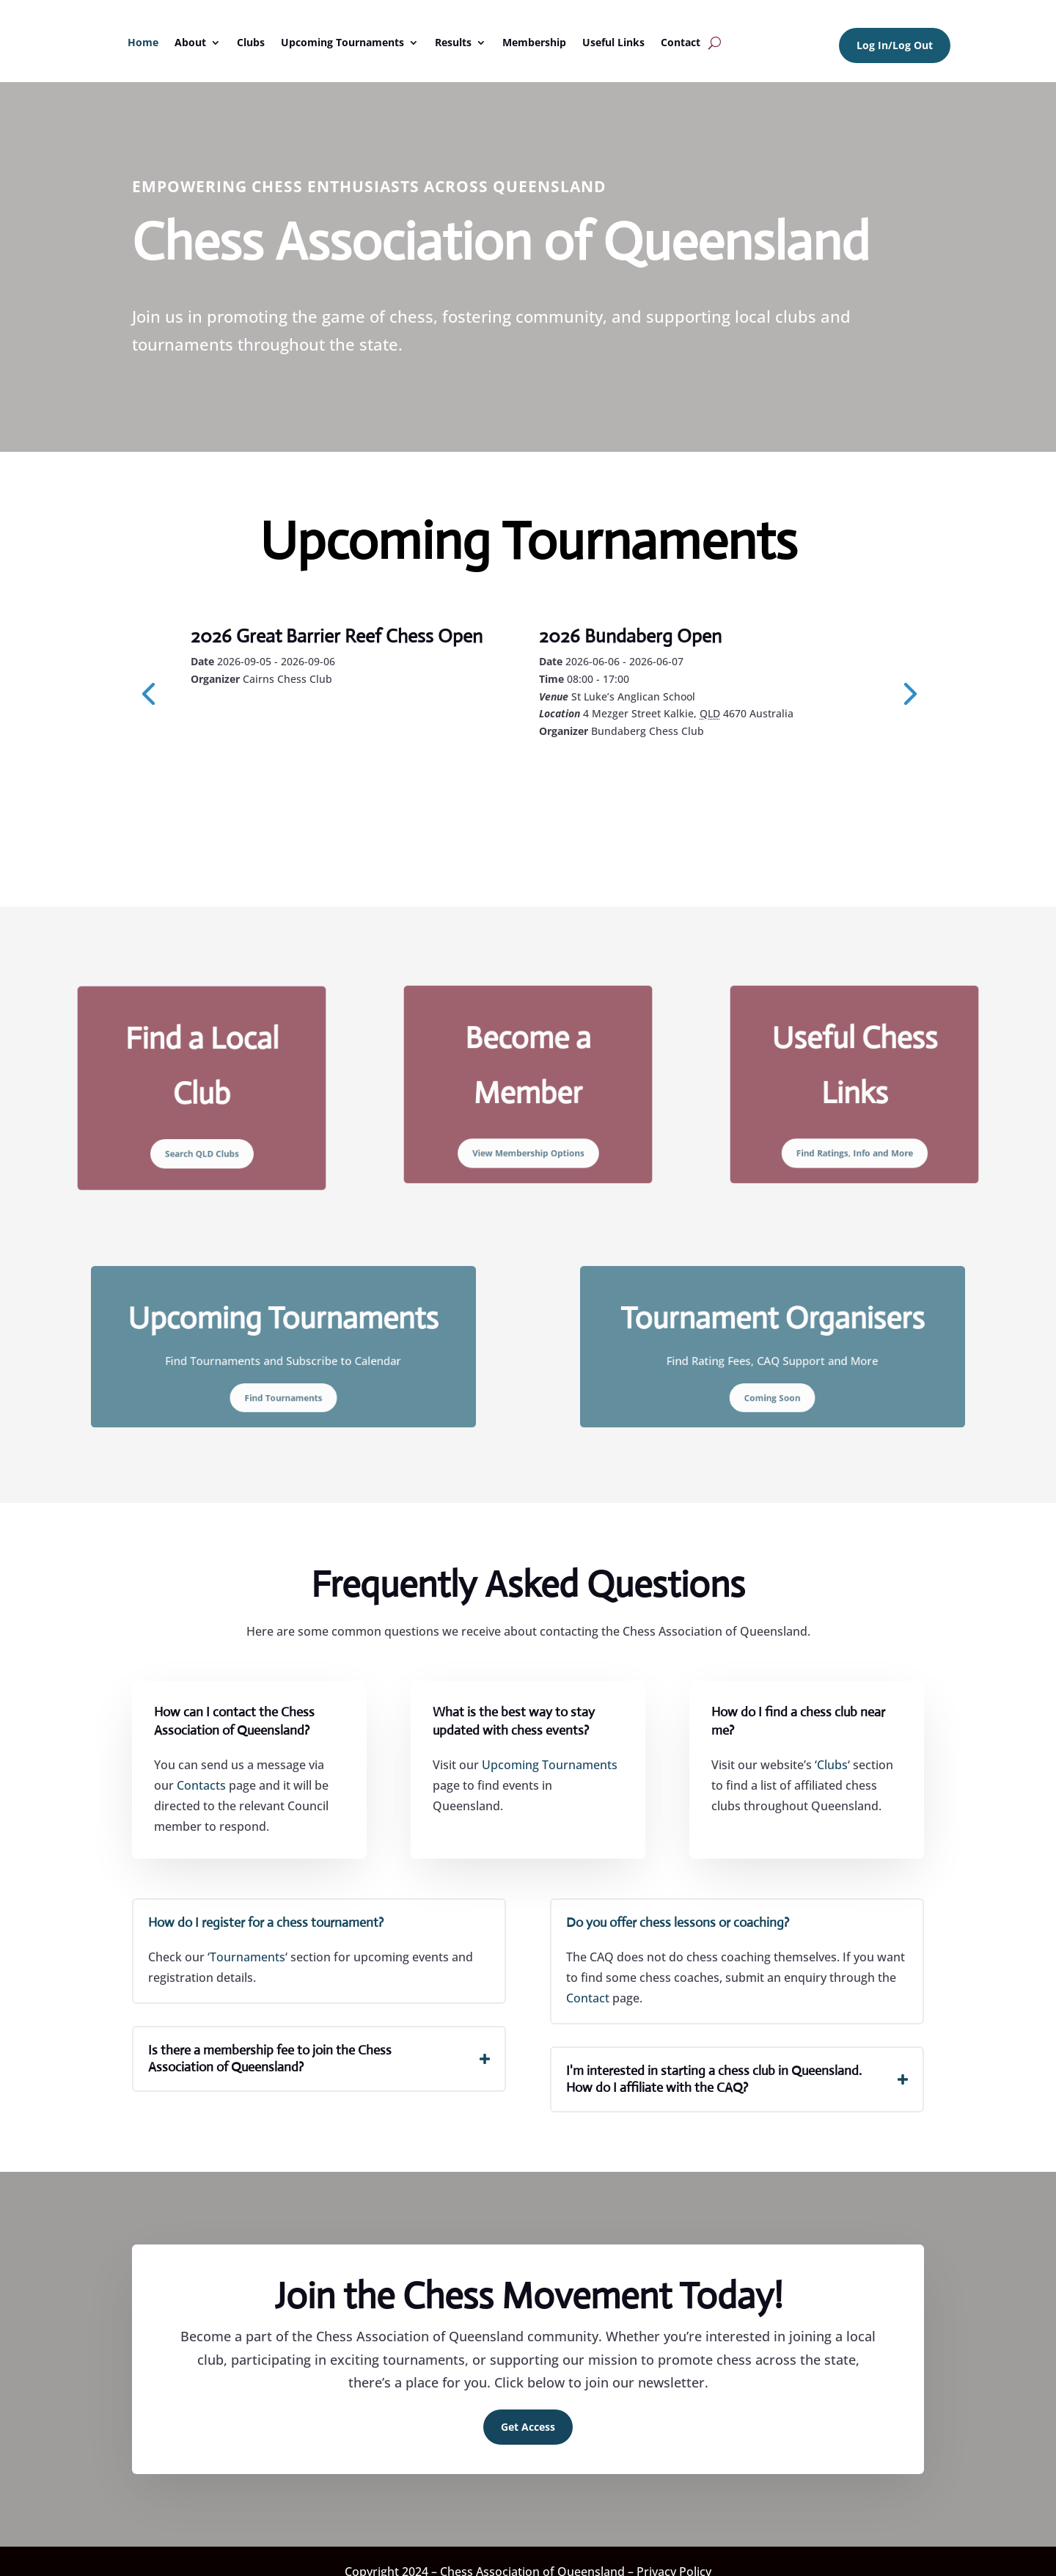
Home (143, 42)
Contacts (201, 1785)
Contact (680, 42)
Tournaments (247, 1956)
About (190, 42)
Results (453, 42)
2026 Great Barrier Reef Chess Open (337, 636)
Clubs (251, 42)
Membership (534, 42)
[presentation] (148, 692)
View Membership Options (528, 1126)
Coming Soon (772, 1377)
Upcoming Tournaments (342, 42)
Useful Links (613, 42)
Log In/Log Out (895, 45)
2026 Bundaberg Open (630, 636)
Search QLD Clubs (201, 1127)
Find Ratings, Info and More (854, 1126)
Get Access (528, 2426)
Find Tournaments (283, 1377)
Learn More (257, 718)
